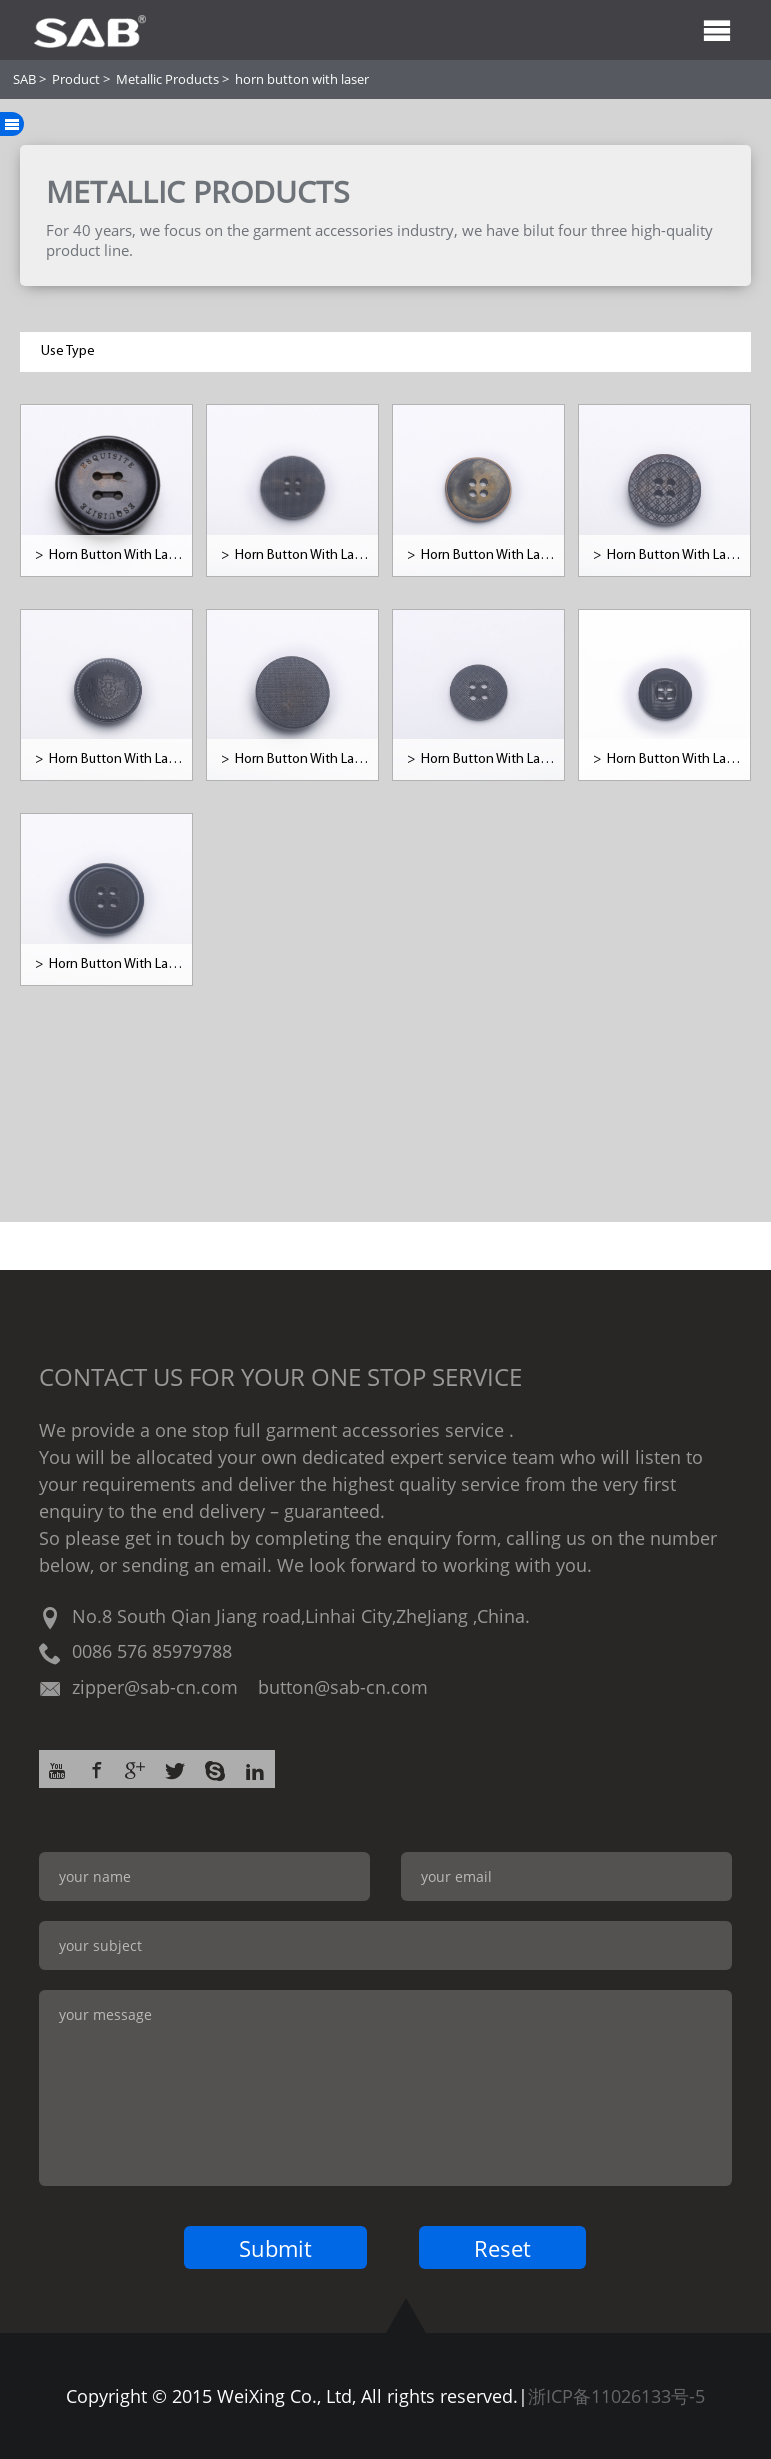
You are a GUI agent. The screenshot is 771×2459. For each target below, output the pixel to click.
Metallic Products (167, 79)
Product (76, 79)
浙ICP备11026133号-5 (616, 2396)
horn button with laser (302, 79)
